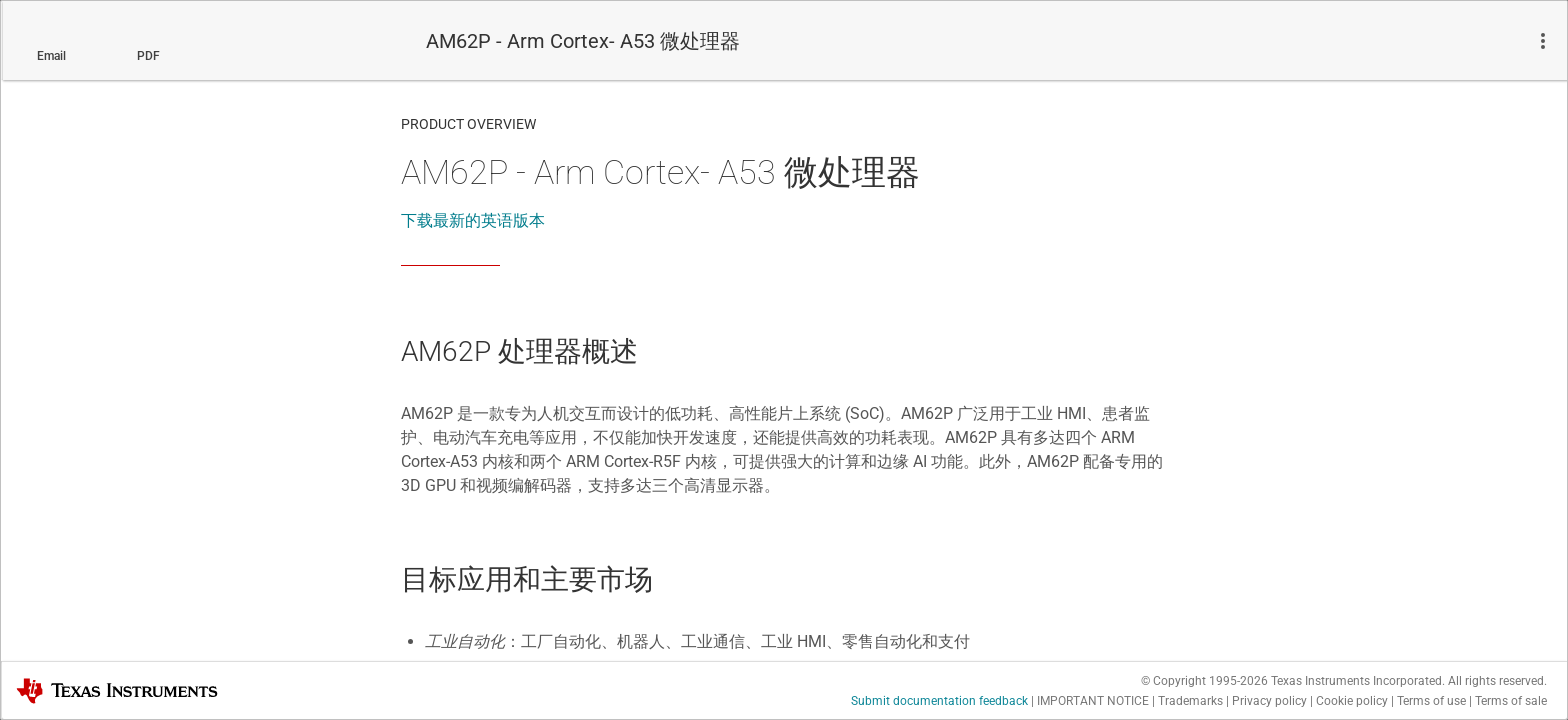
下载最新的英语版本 (473, 220)
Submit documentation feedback (939, 701)
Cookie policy (1352, 701)
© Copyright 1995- (1204, 681)
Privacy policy (1269, 701)
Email (51, 56)
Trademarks (1190, 701)
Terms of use (1431, 701)
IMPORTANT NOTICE (1093, 701)
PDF (148, 56)
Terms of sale (1511, 701)
